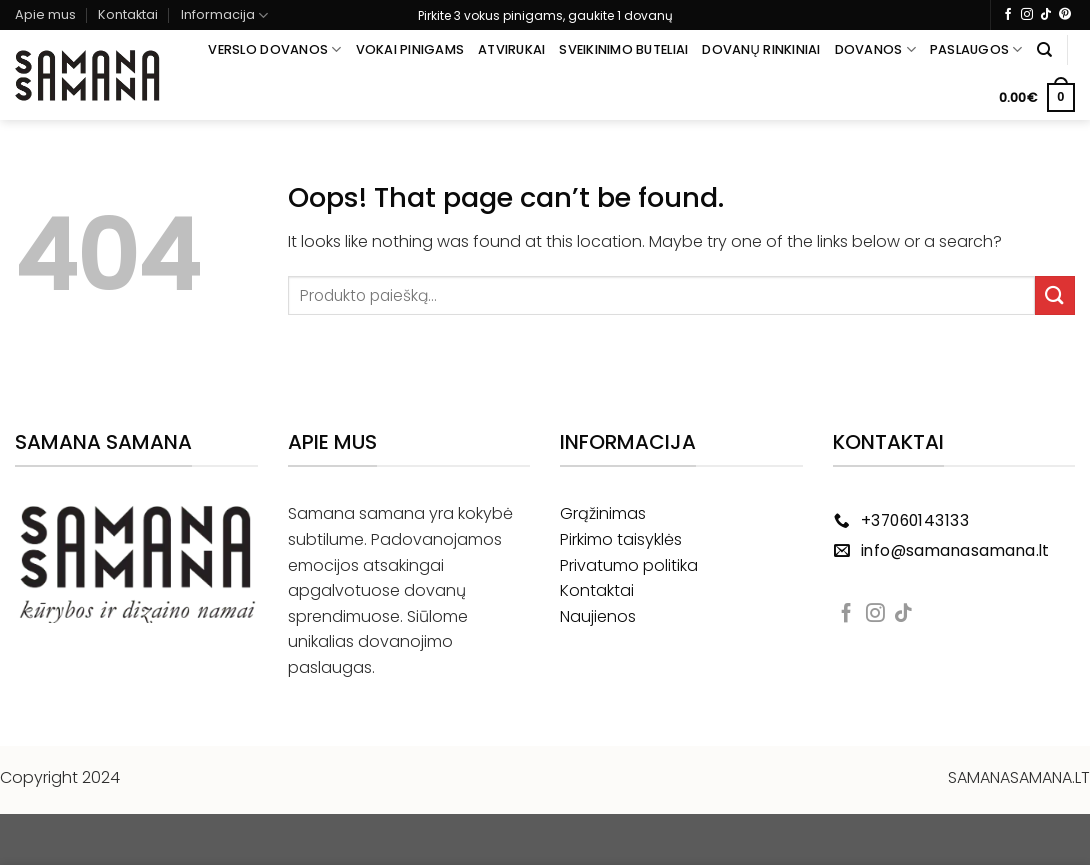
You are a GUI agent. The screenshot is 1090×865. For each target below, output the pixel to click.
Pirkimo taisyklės (621, 539)
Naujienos (598, 616)
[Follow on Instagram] (1027, 15)
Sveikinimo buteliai (623, 49)
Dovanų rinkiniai (761, 49)
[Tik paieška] (1044, 50)
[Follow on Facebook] (1008, 15)
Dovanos (875, 49)
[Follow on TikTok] (1046, 15)
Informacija (224, 15)
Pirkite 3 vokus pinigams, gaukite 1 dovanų (545, 15)
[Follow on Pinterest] (1065, 15)
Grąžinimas (603, 513)
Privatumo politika (629, 565)
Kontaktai (128, 14)
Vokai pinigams (410, 49)
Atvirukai (511, 49)
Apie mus (45, 14)
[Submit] (1055, 295)
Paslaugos (976, 49)
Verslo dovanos (274, 49)
